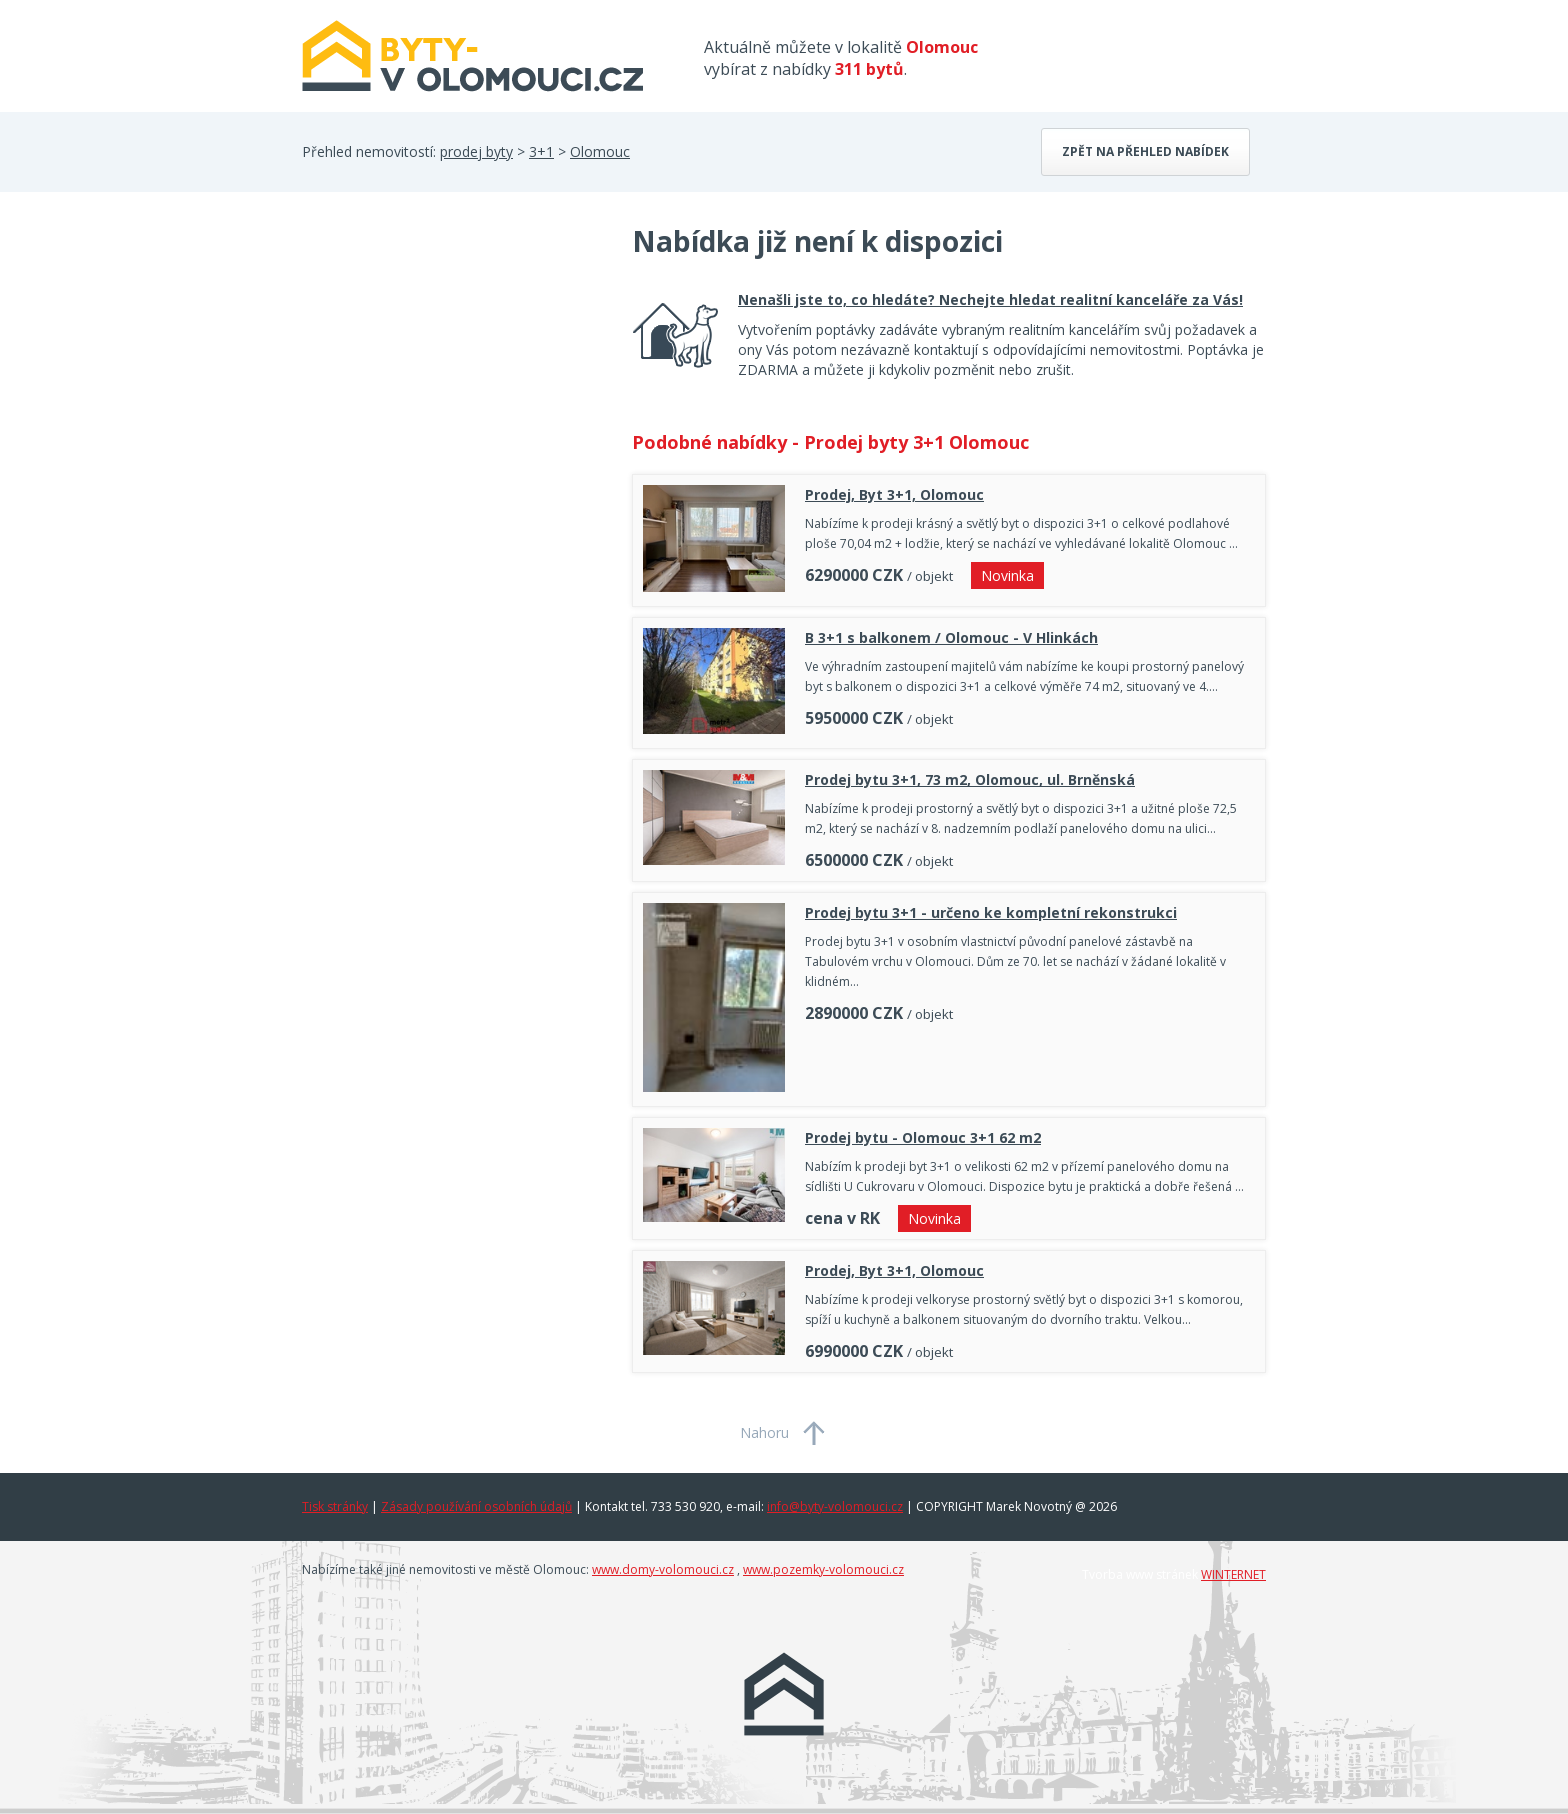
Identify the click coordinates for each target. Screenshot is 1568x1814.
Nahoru (764, 1432)
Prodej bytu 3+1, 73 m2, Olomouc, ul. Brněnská (970, 779)
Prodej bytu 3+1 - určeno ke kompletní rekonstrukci (991, 912)
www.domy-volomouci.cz (663, 1569)
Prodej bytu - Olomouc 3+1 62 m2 (923, 1137)
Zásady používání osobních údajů (476, 1506)
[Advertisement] (452, 382)
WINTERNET (1233, 1574)
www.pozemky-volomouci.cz (823, 1569)
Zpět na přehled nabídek (1145, 151)
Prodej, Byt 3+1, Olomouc (894, 494)
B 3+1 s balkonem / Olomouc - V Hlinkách (951, 637)
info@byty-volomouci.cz (835, 1506)
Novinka (1007, 575)
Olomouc (600, 151)
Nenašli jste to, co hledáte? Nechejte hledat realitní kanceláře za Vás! (990, 299)
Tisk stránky (335, 1506)
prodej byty (476, 151)
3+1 (541, 151)
